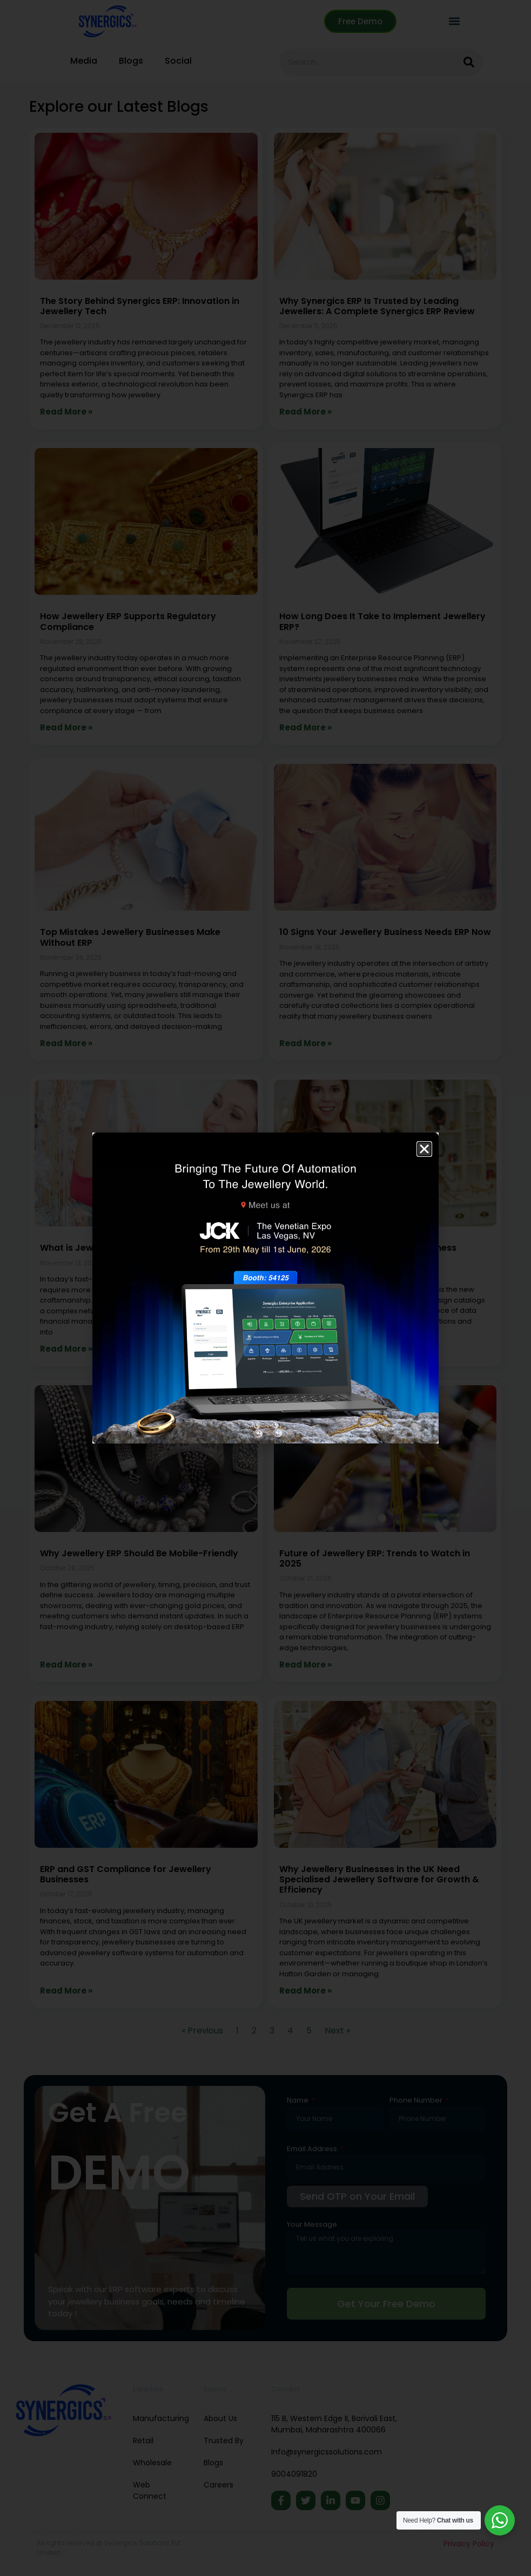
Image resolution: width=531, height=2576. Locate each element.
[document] (265, 1288)
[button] (424, 1149)
